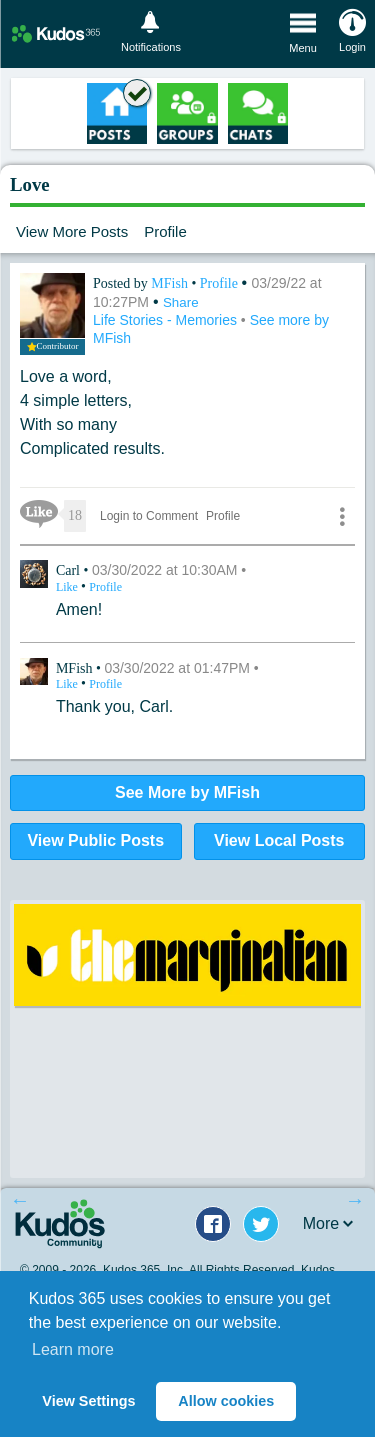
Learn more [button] (73, 1349)
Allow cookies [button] (226, 1401)
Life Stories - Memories (167, 320)
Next (355, 1200)
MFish (171, 283)
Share (181, 302)
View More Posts (72, 231)
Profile (165, 231)
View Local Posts (279, 840)
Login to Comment (149, 516)
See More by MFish (187, 792)
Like (68, 587)
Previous (20, 1200)
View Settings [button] (88, 1401)
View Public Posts (95, 840)
